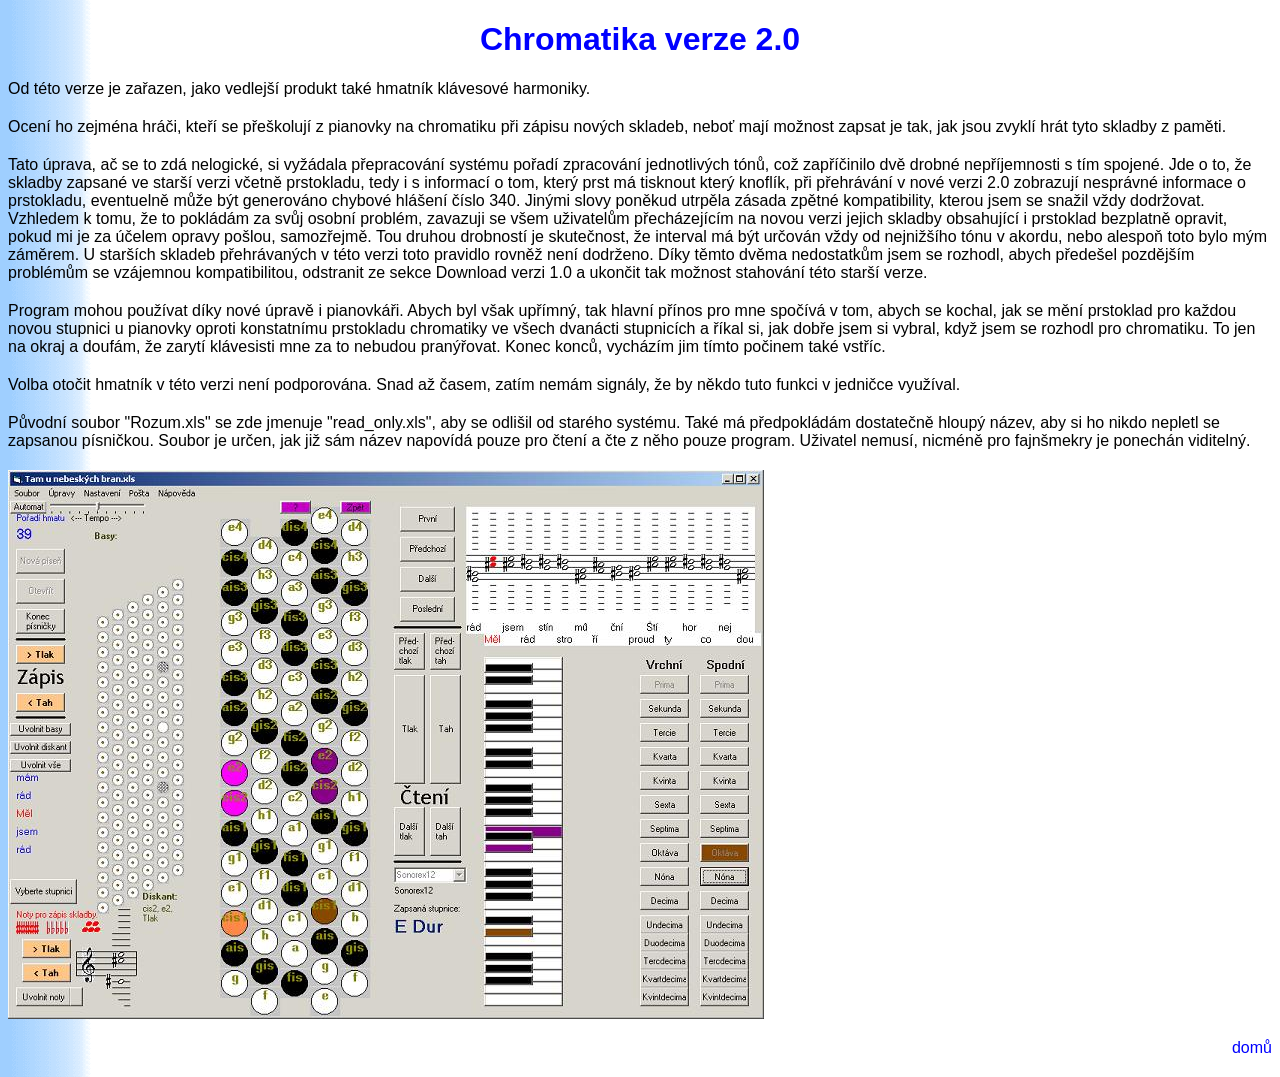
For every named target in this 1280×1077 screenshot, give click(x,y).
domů (1252, 1047)
